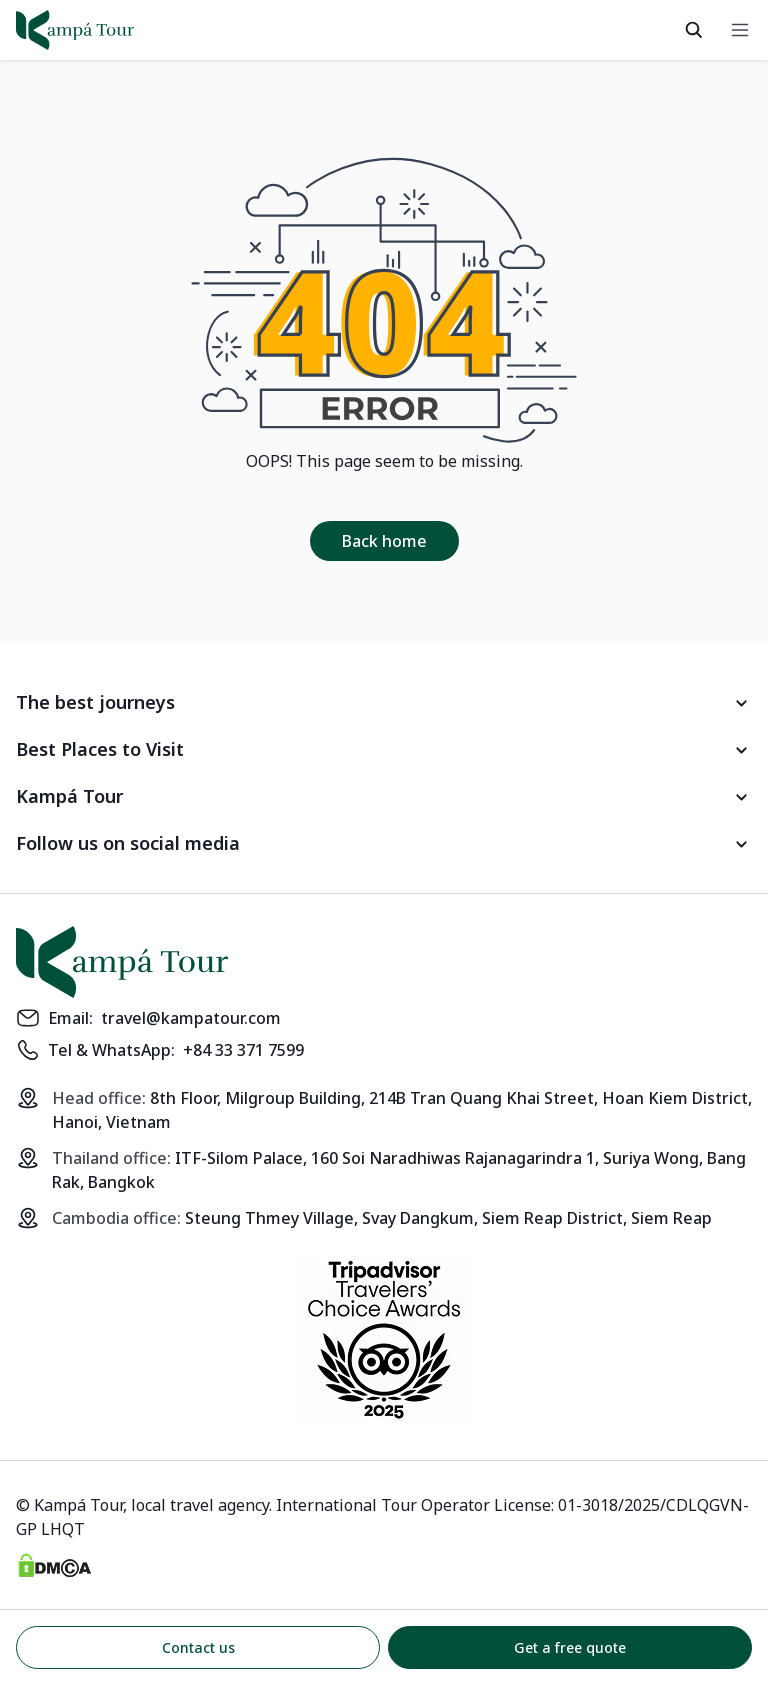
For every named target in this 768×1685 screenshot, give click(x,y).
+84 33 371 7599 (243, 1050)
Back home (384, 541)
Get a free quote (570, 1647)
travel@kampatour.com (191, 1018)
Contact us (198, 1647)
